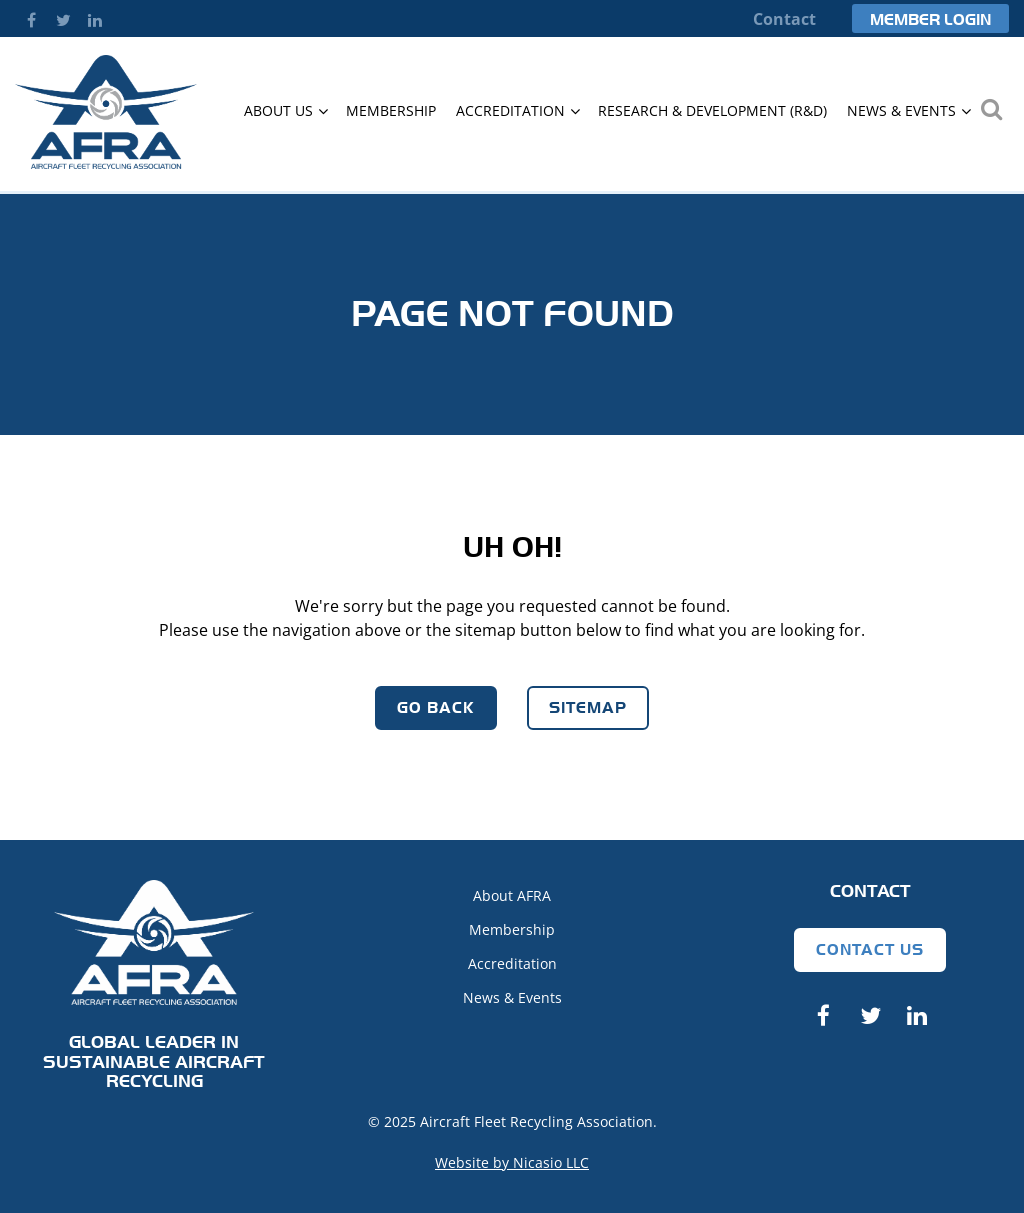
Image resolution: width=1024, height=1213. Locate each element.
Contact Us (870, 949)
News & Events (512, 997)
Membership (512, 929)
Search (991, 109)
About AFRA (512, 895)
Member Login (930, 19)
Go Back (436, 707)
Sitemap (588, 707)
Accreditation (512, 963)
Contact (784, 19)
